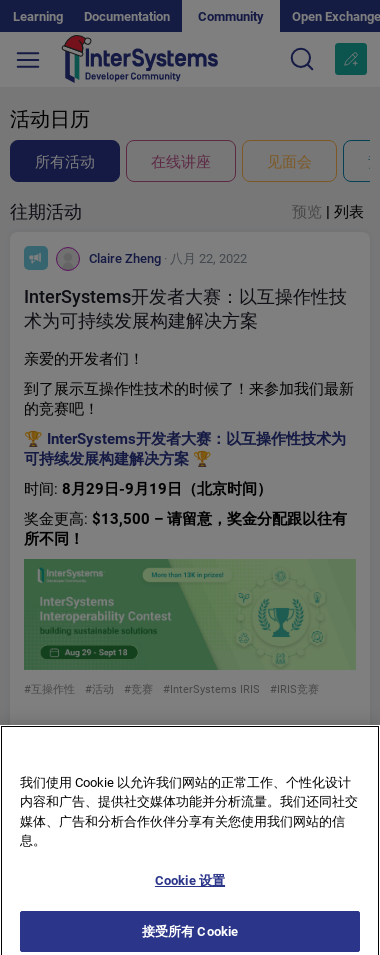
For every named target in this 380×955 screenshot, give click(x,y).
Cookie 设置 (190, 887)
